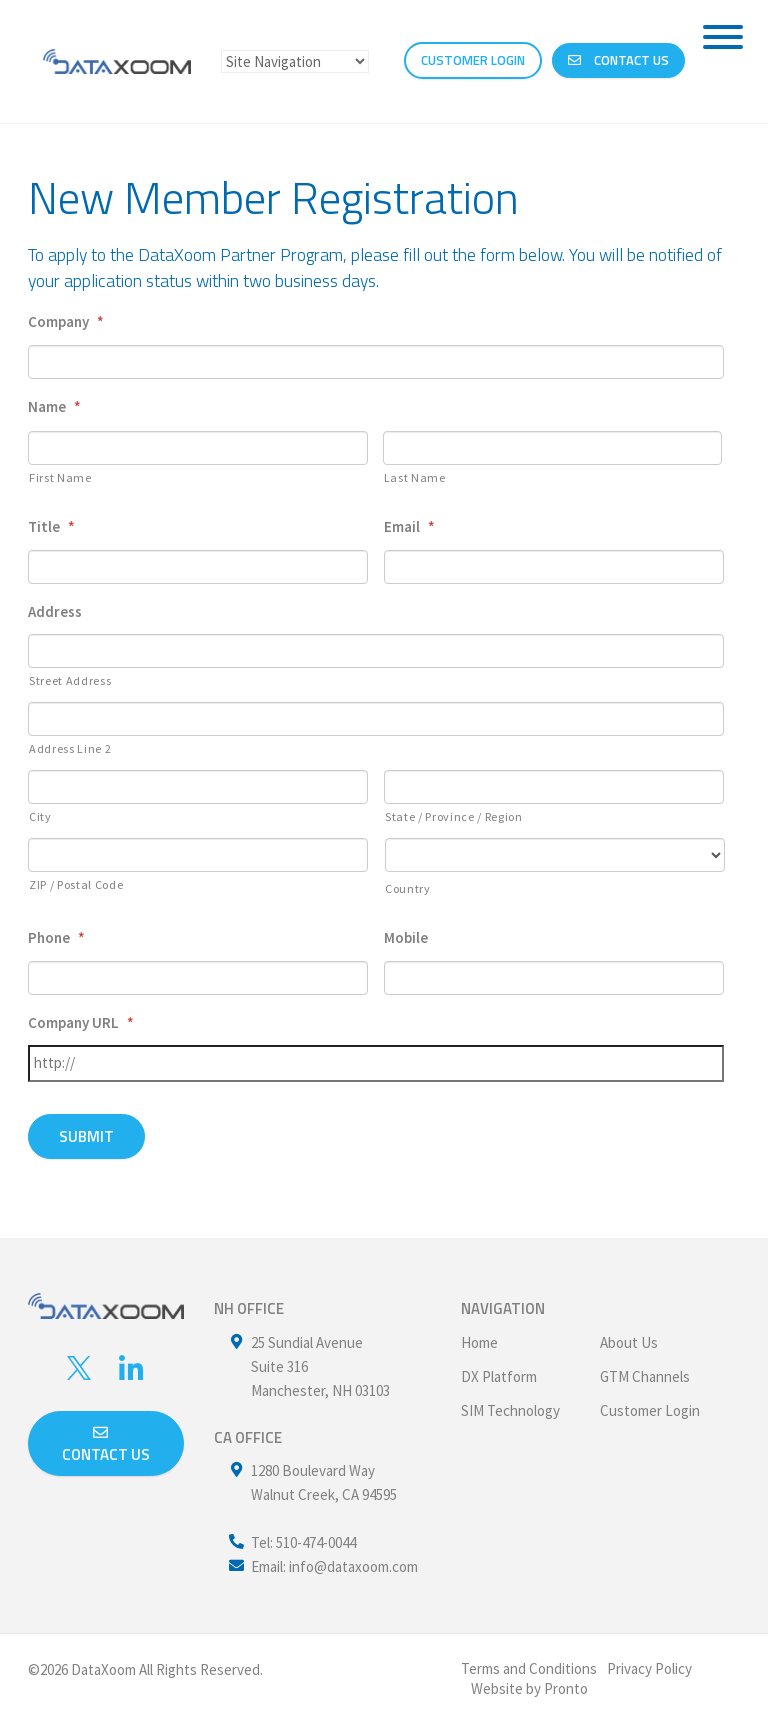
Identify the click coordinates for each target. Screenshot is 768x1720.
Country (408, 888)
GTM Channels (645, 1371)
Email (409, 526)
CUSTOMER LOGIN (473, 61)
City (40, 816)
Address (55, 611)
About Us (629, 1337)
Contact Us (618, 61)
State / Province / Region (454, 816)
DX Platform (499, 1371)
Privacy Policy (649, 1663)
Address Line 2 (70, 748)
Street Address (70, 680)
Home (479, 1337)
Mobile (406, 937)
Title (51, 526)
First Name (60, 477)
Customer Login (650, 1405)
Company (66, 321)
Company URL (81, 1022)
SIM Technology (510, 1405)
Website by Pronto (529, 1683)
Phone (56, 937)
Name (54, 406)
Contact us (106, 1441)
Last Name (415, 477)
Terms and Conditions (529, 1663)
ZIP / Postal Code (76, 884)
